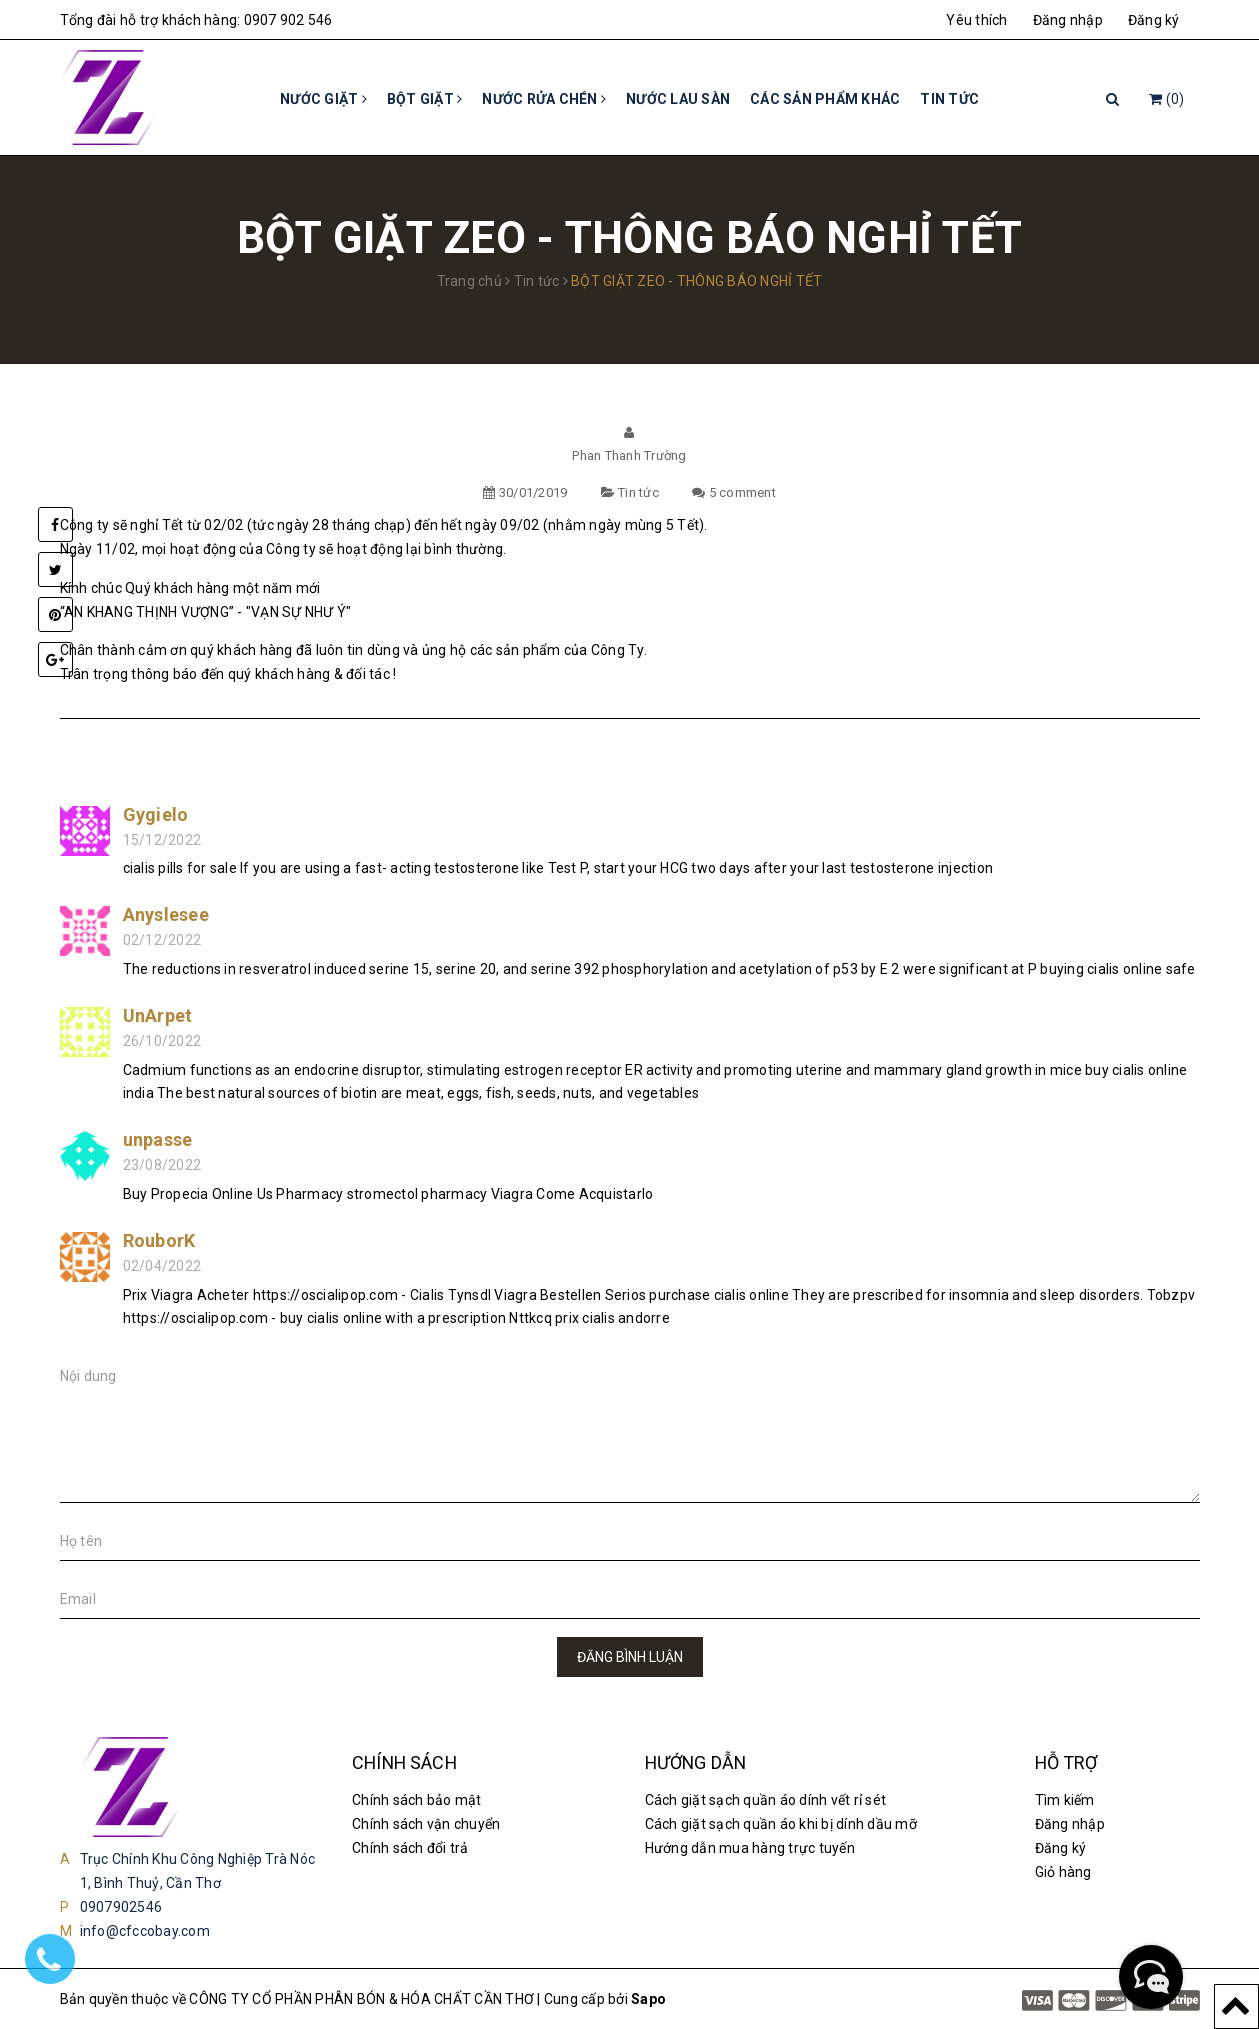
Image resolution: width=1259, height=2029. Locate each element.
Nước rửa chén (544, 99)
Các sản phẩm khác (825, 99)
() (1166, 99)
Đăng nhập (1068, 20)
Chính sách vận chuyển (426, 1824)
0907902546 (121, 1907)
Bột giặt (425, 99)
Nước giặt (323, 99)
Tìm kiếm (1065, 1800)
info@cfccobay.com (145, 1931)
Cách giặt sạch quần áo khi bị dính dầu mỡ (781, 1824)
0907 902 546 (288, 20)
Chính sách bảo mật (417, 1800)
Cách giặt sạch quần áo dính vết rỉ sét (766, 1800)
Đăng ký (1154, 20)
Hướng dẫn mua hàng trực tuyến (750, 1848)
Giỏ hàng (1063, 1872)
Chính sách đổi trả (410, 1848)
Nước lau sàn (678, 99)
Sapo (648, 1999)
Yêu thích (976, 20)
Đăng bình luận (630, 1657)
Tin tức (949, 99)
